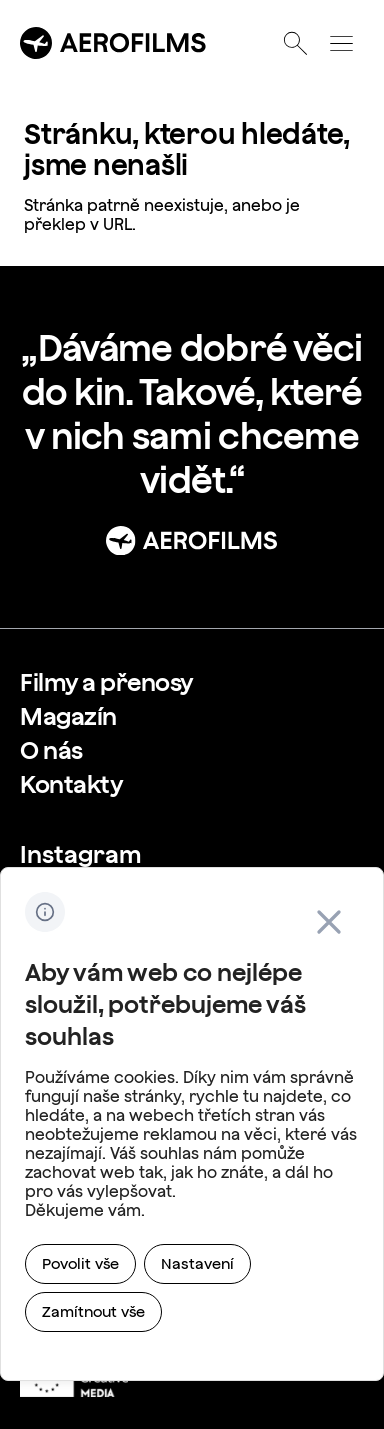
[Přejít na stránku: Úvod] (192, 540)
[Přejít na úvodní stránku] (113, 43)
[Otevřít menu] (341, 43)
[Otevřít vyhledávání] (295, 43)
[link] (107, 682)
